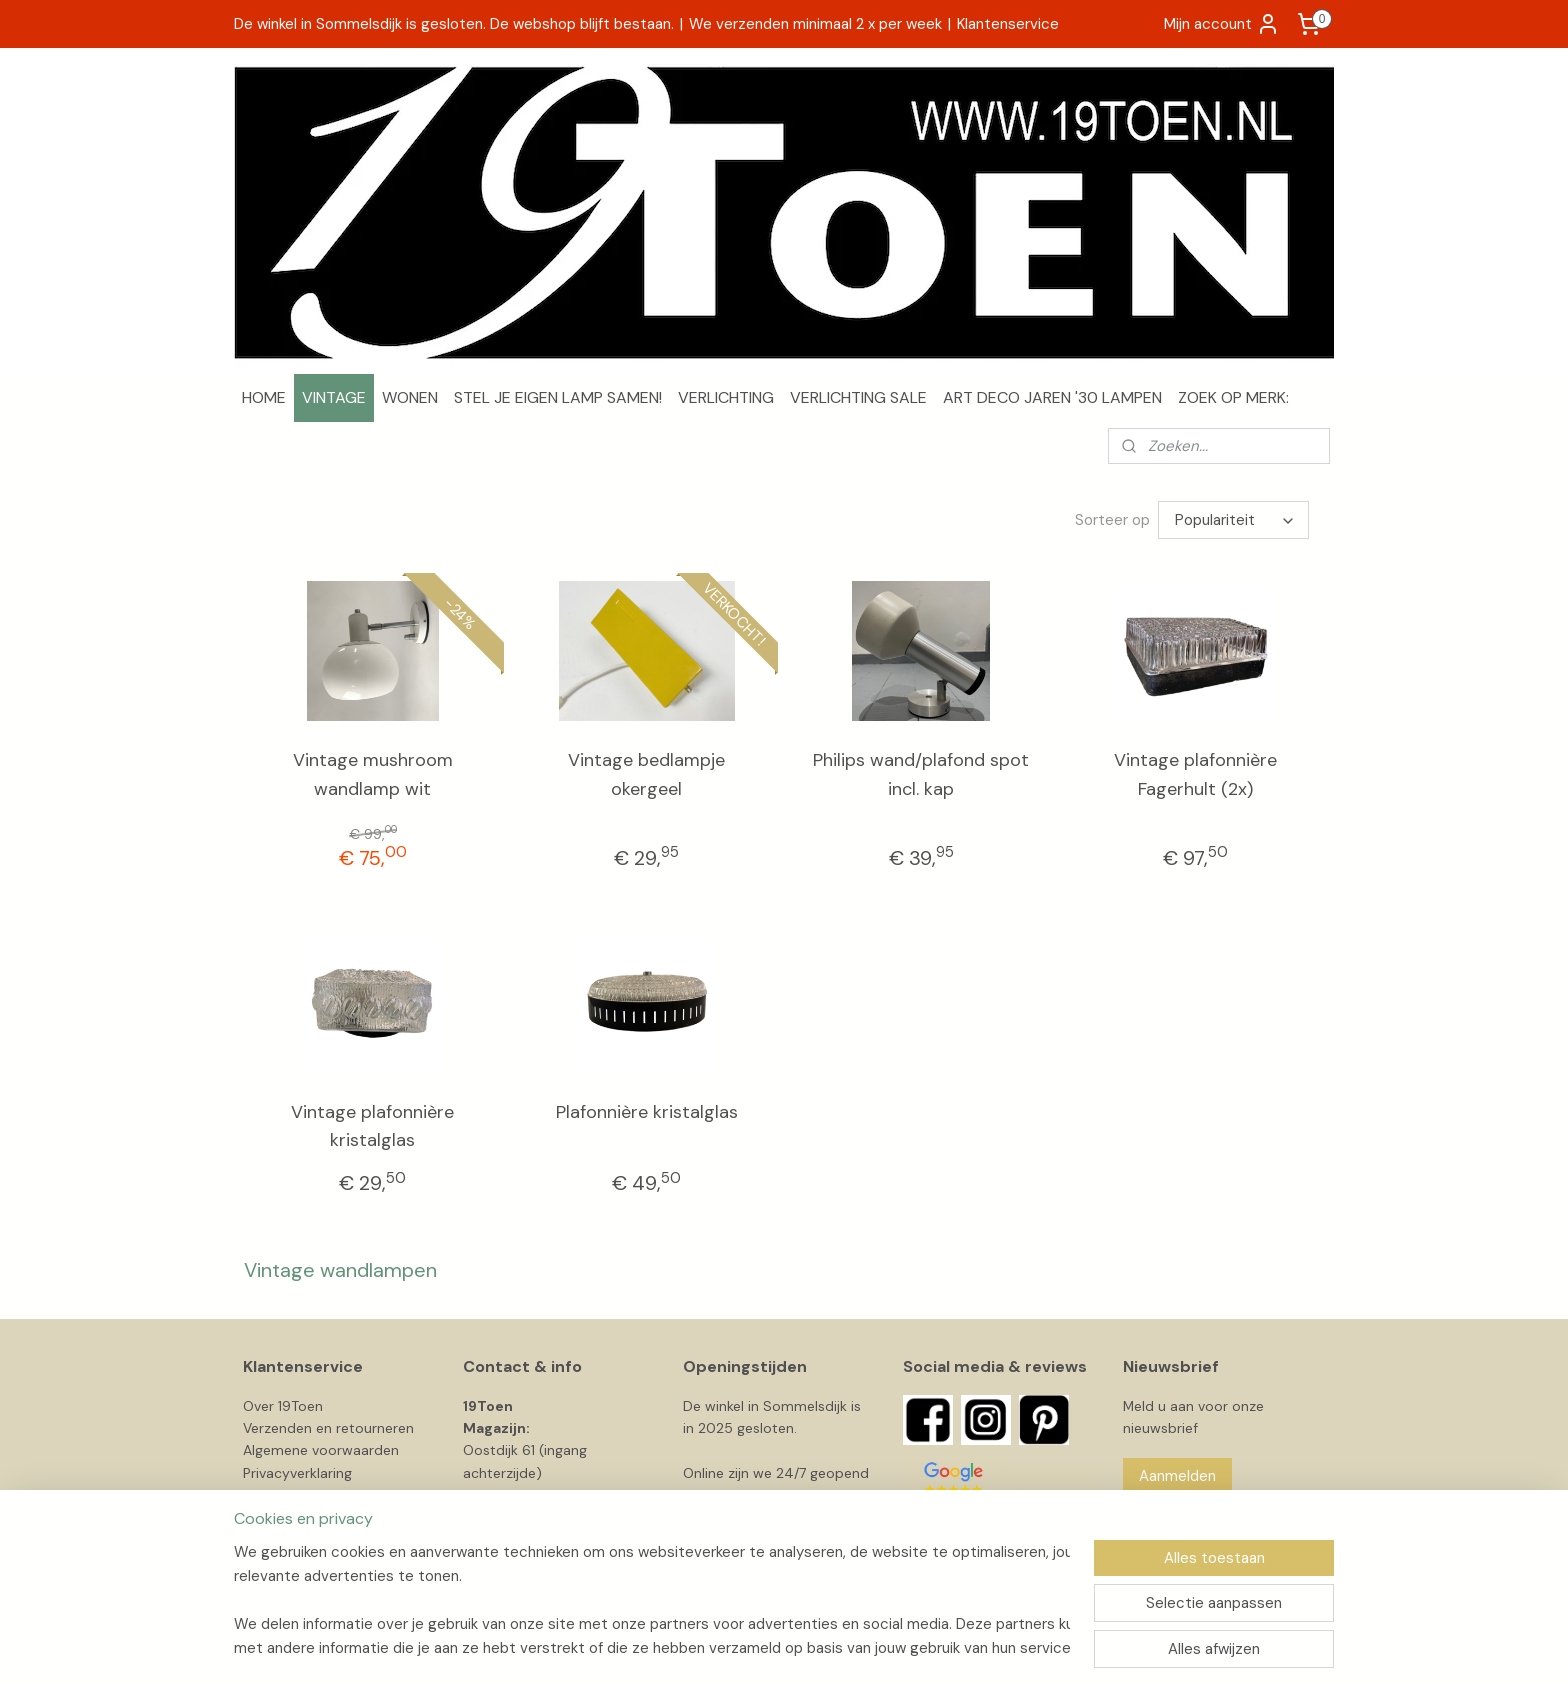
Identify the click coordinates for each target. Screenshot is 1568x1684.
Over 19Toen (283, 1406)
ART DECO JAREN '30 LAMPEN (1052, 397)
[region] (652, 1600)
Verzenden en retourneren (328, 1428)
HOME (264, 397)
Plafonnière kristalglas (647, 1112)
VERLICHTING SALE (858, 397)
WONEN (410, 397)
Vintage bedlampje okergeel (646, 774)
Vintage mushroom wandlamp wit (373, 774)
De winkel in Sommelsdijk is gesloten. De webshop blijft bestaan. (454, 24)
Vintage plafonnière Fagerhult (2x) (1195, 774)
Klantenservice (1008, 24)
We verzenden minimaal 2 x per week (815, 24)
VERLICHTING (726, 397)
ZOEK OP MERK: (1233, 397)
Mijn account (1222, 24)
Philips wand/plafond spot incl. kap (921, 774)
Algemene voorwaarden (321, 1450)
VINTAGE (334, 397)
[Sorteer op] (1233, 520)
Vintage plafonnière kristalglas (372, 1126)
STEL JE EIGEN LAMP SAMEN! (558, 397)
